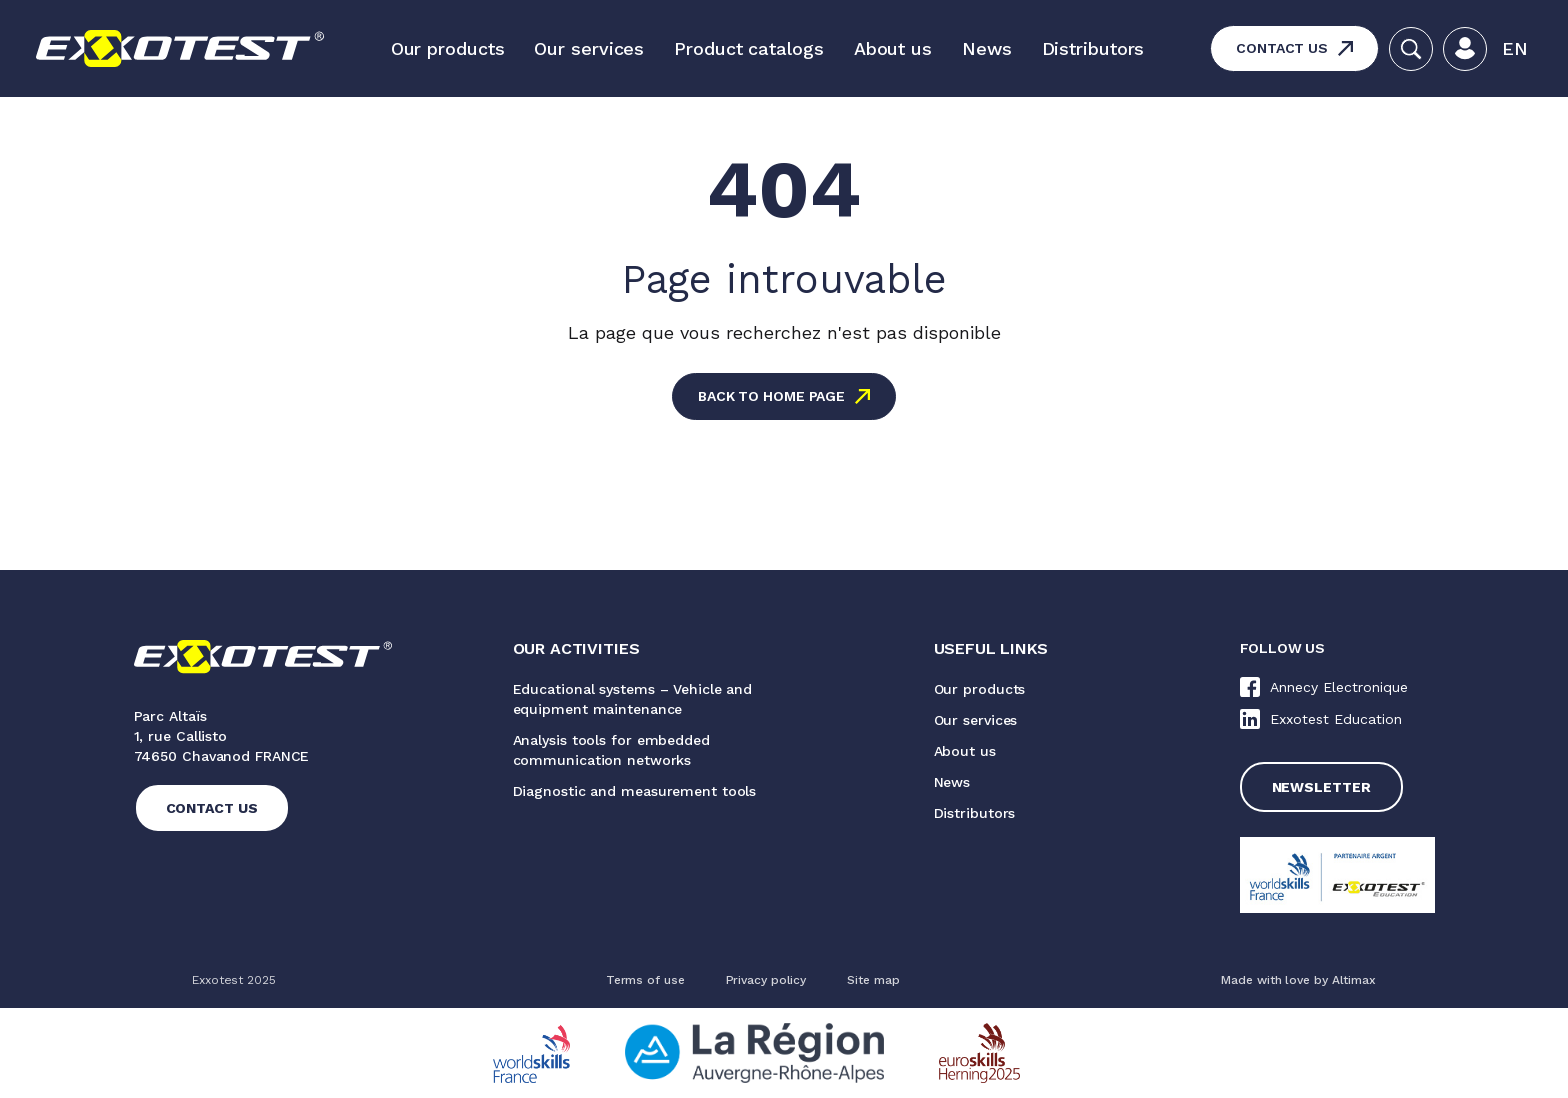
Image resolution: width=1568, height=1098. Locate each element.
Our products (448, 48)
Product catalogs (748, 48)
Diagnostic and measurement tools (635, 791)
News (987, 48)
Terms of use (645, 980)
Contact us (1282, 48)
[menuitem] (1515, 49)
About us (893, 48)
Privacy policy (766, 980)
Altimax (1354, 980)
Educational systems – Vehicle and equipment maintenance (633, 699)
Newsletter (1321, 787)
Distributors (1093, 48)
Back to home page (771, 396)
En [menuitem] (1515, 48)
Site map (873, 980)
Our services (589, 48)
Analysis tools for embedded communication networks (611, 750)
